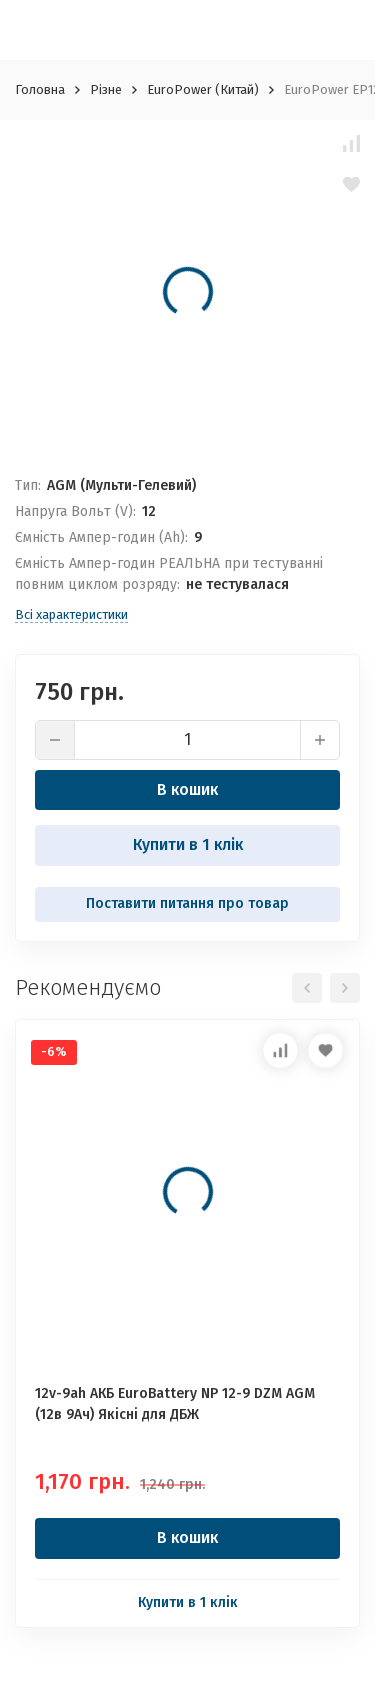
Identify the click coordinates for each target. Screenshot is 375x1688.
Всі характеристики (71, 614)
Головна (40, 89)
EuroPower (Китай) (203, 89)
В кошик (187, 789)
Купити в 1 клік (188, 844)
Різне (106, 89)
